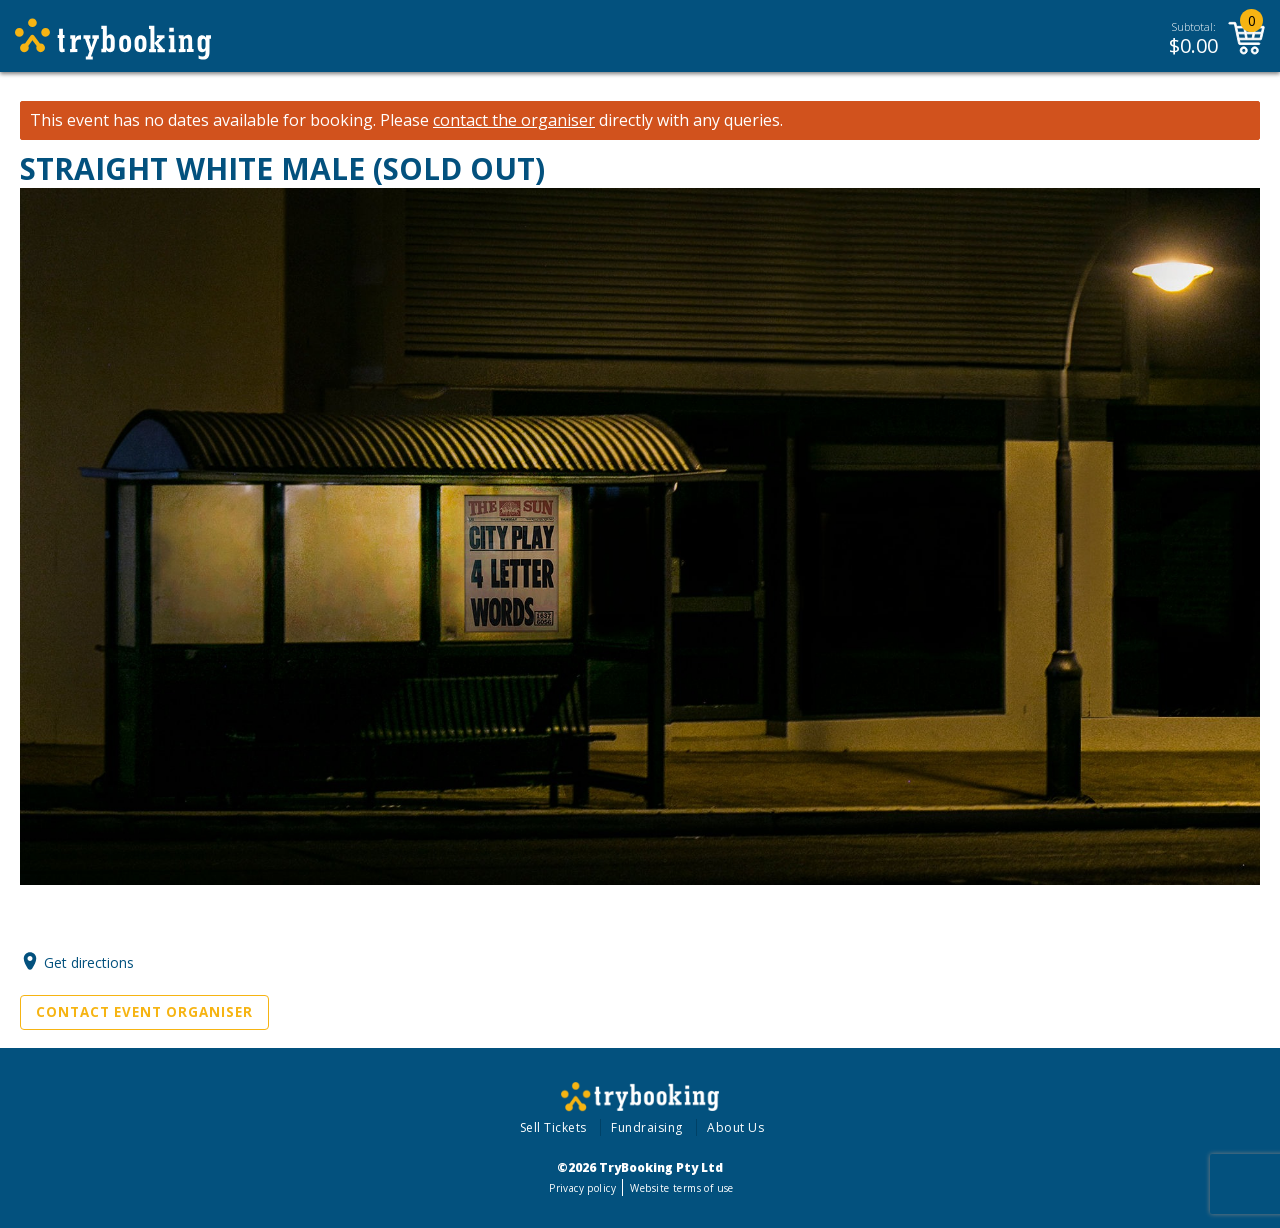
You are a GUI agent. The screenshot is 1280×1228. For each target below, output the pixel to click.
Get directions (89, 961)
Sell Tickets (553, 1127)
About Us (735, 1127)
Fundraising (647, 1127)
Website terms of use (681, 1188)
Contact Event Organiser (144, 1012)
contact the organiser (514, 120)
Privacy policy (582, 1188)
